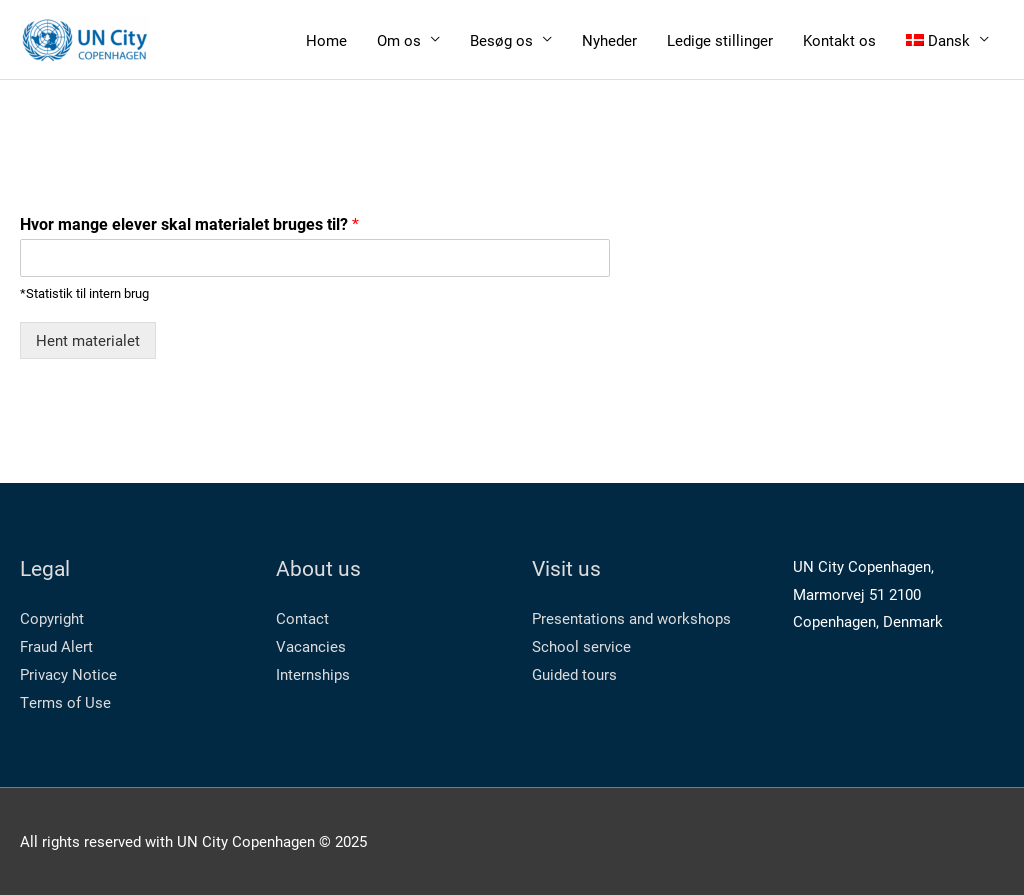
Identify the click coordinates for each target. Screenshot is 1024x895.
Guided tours (574, 674)
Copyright (52, 618)
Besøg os (501, 40)
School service (581, 646)
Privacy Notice (68, 674)
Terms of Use (65, 702)
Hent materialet (88, 340)
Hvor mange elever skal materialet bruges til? (189, 224)
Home (326, 40)
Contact (302, 618)
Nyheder (609, 40)
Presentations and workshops (631, 618)
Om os (399, 40)
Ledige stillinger (720, 40)
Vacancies (311, 646)
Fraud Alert (56, 646)
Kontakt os (839, 40)
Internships (313, 674)
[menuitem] (948, 39)
